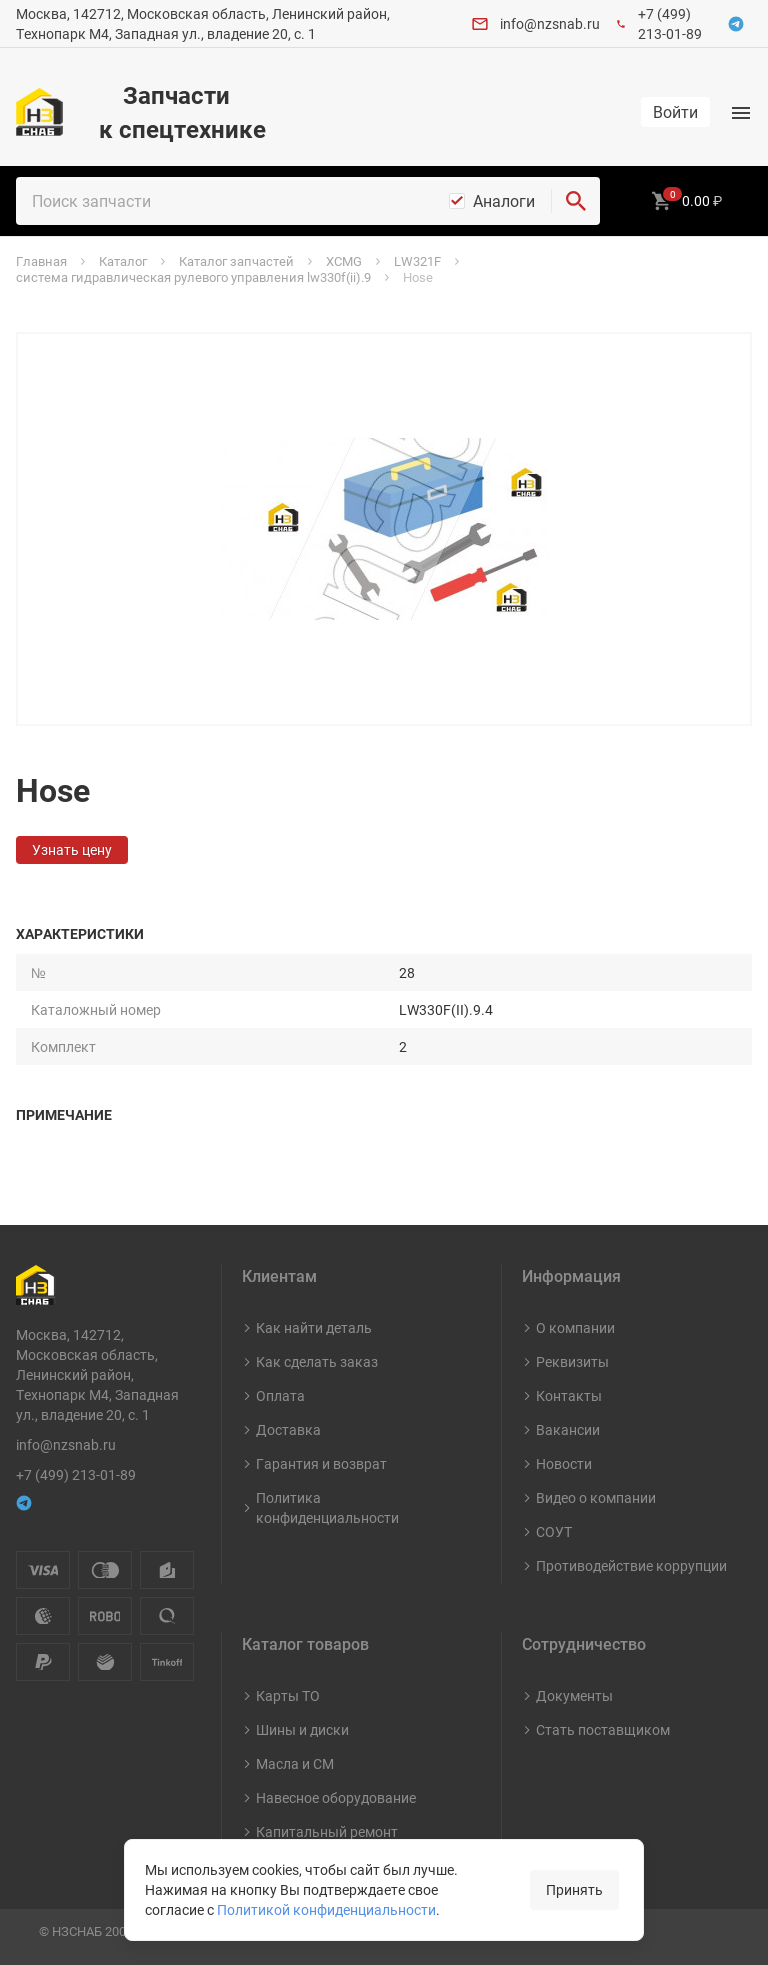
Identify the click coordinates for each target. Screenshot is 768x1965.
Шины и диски (302, 1729)
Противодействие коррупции (631, 1565)
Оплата (280, 1395)
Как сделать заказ (317, 1361)
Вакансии (568, 1429)
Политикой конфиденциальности (326, 1909)
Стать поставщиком (603, 1729)
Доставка (288, 1429)
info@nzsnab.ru (550, 23)
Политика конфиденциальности (327, 1507)
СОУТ (554, 1531)
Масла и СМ (295, 1763)
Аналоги (504, 201)
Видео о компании (596, 1497)
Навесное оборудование (336, 1797)
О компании (575, 1327)
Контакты (569, 1395)
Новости (564, 1463)
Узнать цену (72, 849)
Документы (574, 1695)
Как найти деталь (314, 1327)
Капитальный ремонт (327, 1831)
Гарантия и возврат (321, 1463)
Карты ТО (288, 1695)
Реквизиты (572, 1361)
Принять (574, 1889)
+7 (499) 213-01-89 (670, 23)
